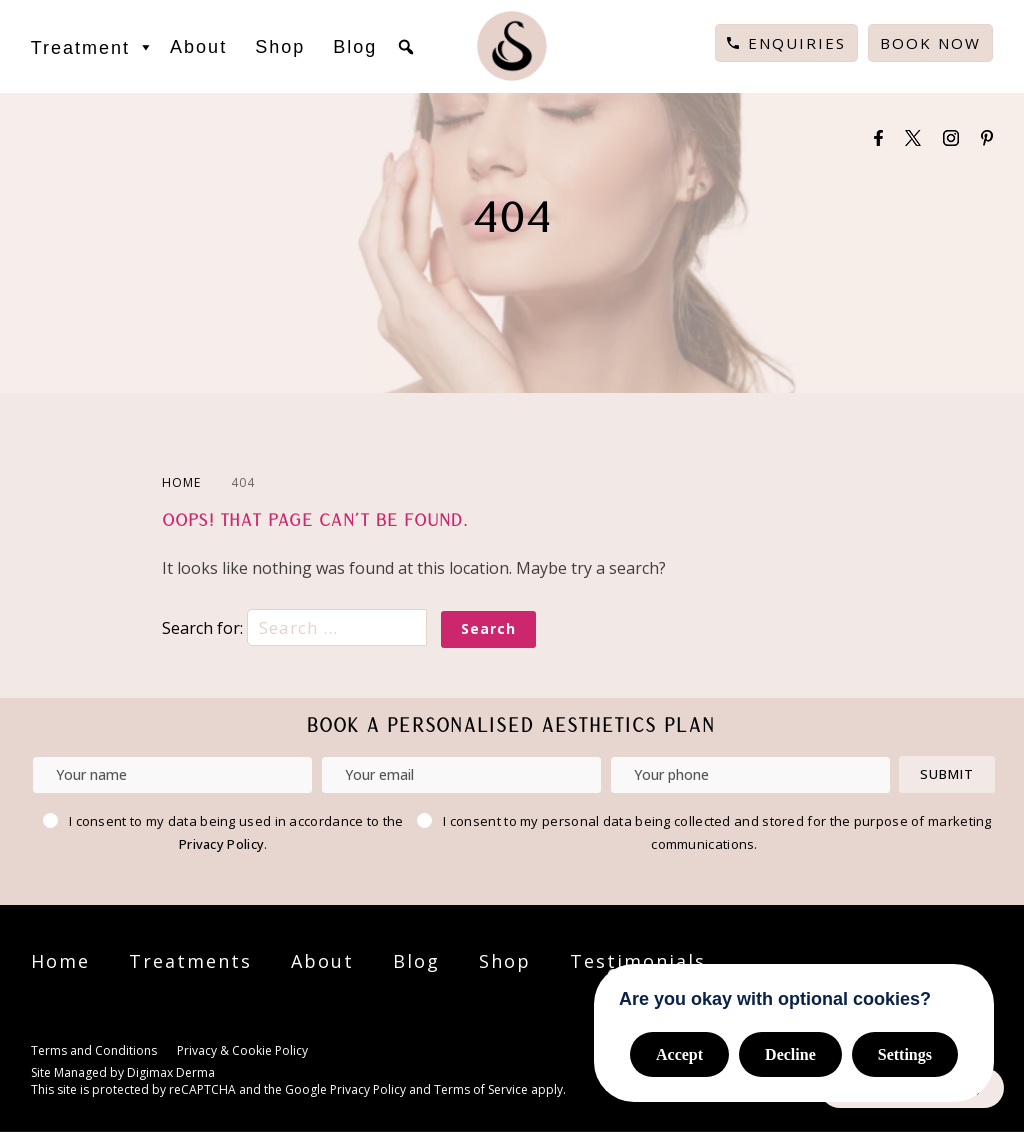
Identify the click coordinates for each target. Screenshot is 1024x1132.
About (198, 47)
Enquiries (797, 43)
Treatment (93, 47)
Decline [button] (790, 1054)
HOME (181, 482)
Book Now (930, 43)
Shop (280, 47)
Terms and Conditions (94, 1050)
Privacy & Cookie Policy (242, 1050)
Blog (355, 47)
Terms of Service (481, 1089)
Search (488, 628)
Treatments (190, 961)
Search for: (296, 628)
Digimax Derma (171, 1072)
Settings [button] (905, 1054)
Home (60, 961)
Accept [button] (679, 1054)
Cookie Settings (367, 1053)
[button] (406, 47)
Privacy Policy (221, 844)
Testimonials (638, 961)
